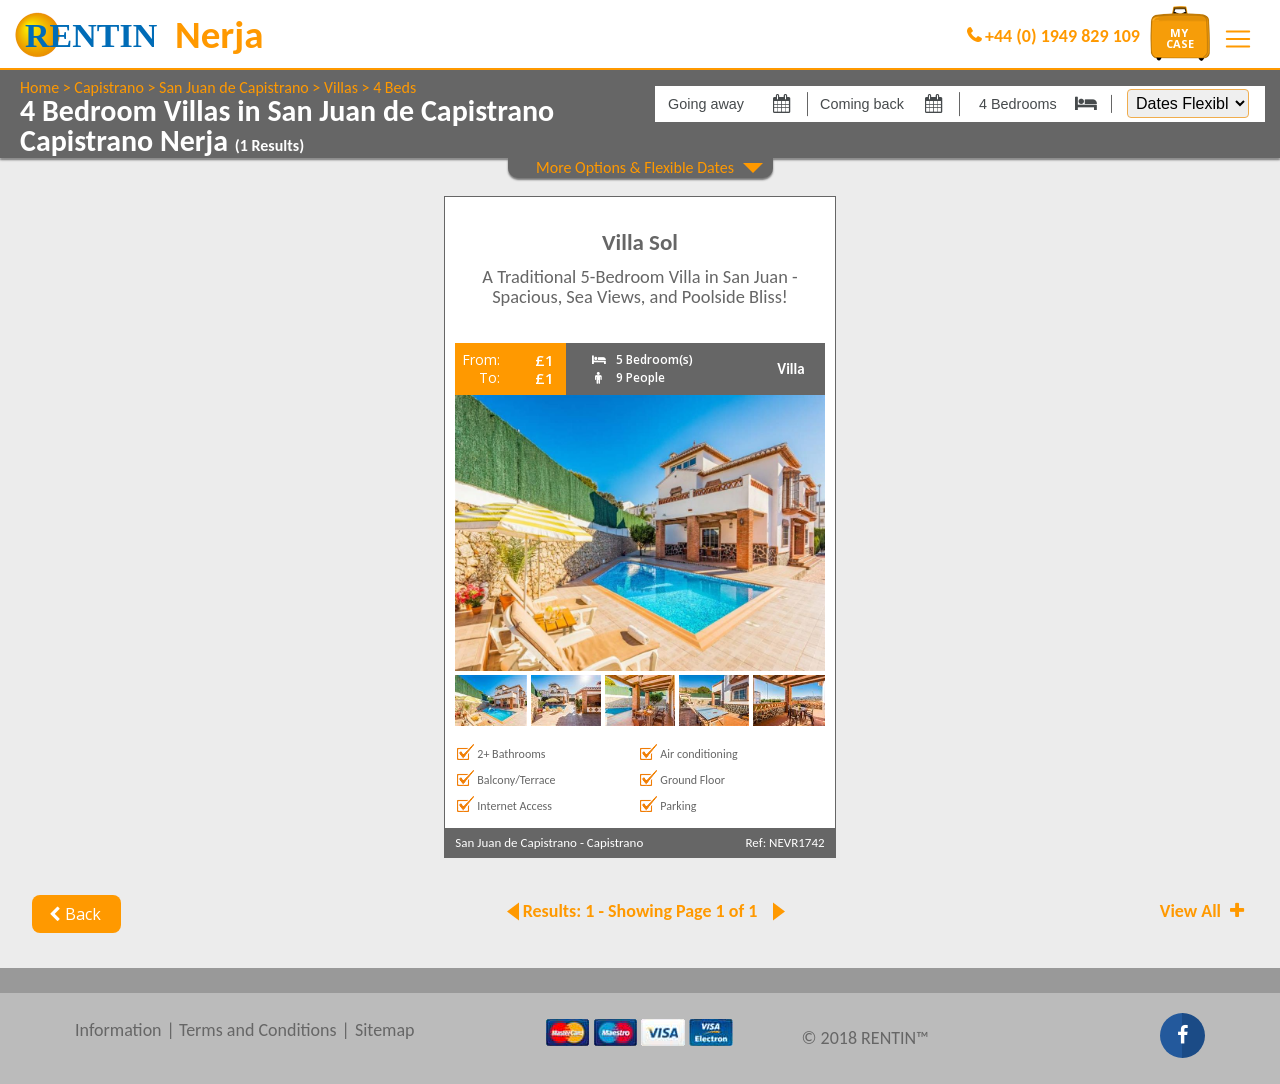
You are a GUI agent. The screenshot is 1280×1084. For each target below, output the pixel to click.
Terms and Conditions (258, 1030)
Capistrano (108, 87)
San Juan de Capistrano (234, 87)
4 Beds (394, 87)
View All (1204, 911)
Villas (341, 87)
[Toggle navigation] (1238, 39)
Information (118, 1030)
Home (39, 87)
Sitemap (385, 1030)
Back (72, 914)
